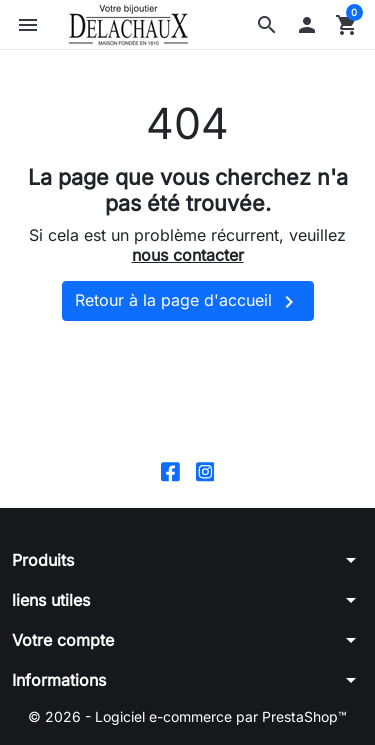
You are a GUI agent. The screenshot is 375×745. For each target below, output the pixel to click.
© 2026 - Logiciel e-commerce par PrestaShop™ (187, 716)
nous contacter (188, 255)
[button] (267, 25)
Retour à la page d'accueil (188, 302)
